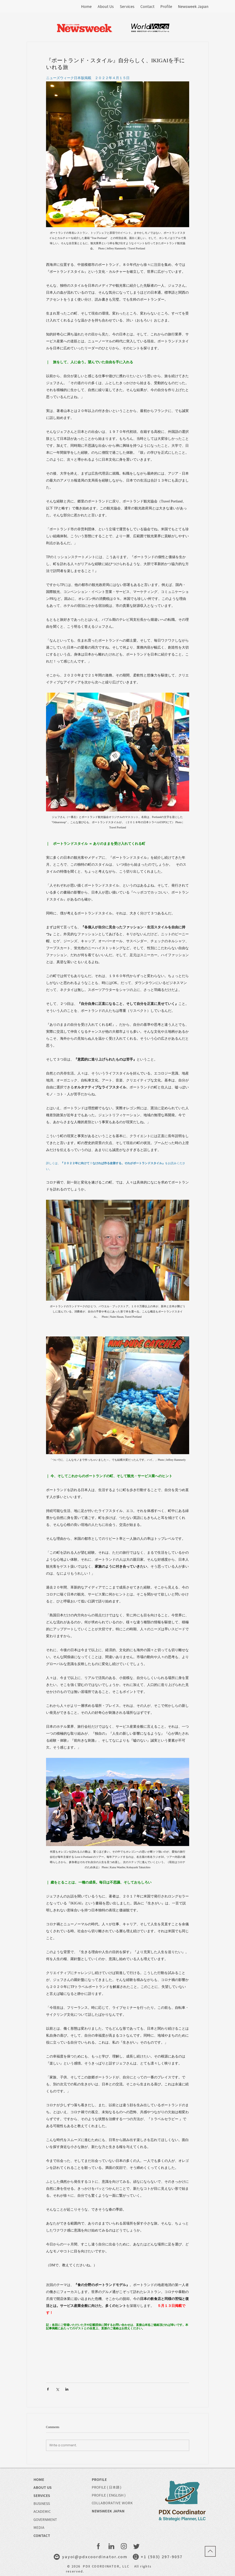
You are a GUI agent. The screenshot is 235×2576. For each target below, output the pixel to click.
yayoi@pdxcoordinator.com (94, 2556)
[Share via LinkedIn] (67, 2389)
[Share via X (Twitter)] (57, 2389)
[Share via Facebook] (48, 2389)
